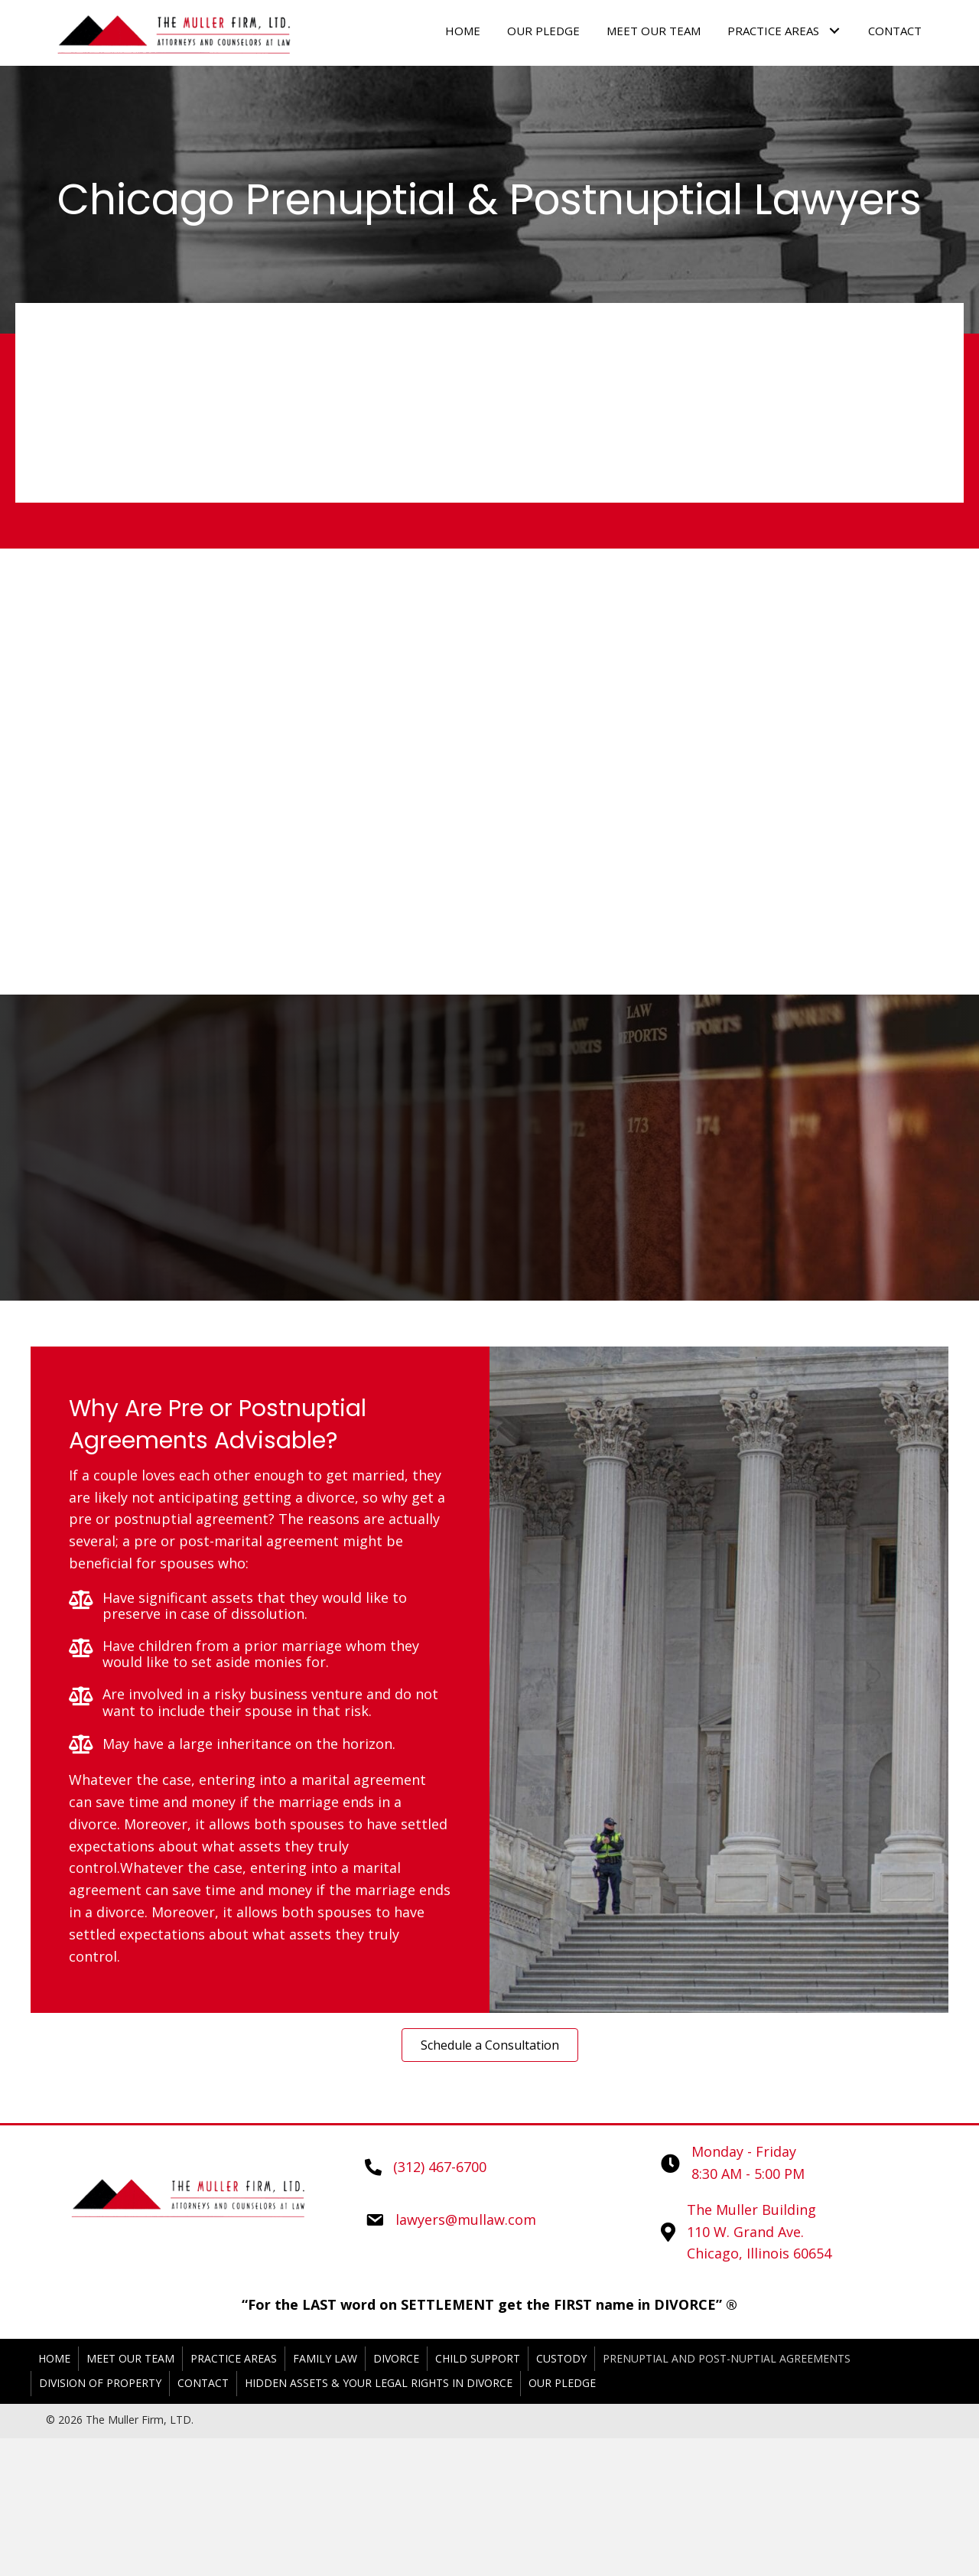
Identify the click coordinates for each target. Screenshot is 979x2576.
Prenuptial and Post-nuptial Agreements (727, 2358)
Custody (561, 2358)
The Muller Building (751, 2209)
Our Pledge (562, 2383)
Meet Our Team (130, 2358)
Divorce (396, 2358)
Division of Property (100, 2383)
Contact (203, 2383)
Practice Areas (233, 2358)
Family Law (325, 2358)
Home (54, 2358)
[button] (490, 2045)
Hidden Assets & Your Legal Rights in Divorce (378, 2383)
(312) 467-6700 (439, 2167)
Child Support (477, 2358)
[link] (463, 30)
